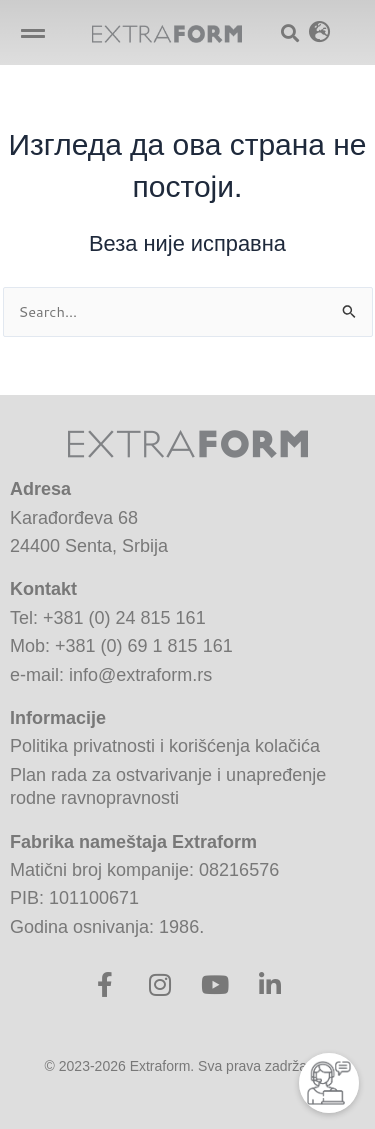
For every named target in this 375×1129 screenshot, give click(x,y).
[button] (32, 32)
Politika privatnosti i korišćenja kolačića (165, 746)
